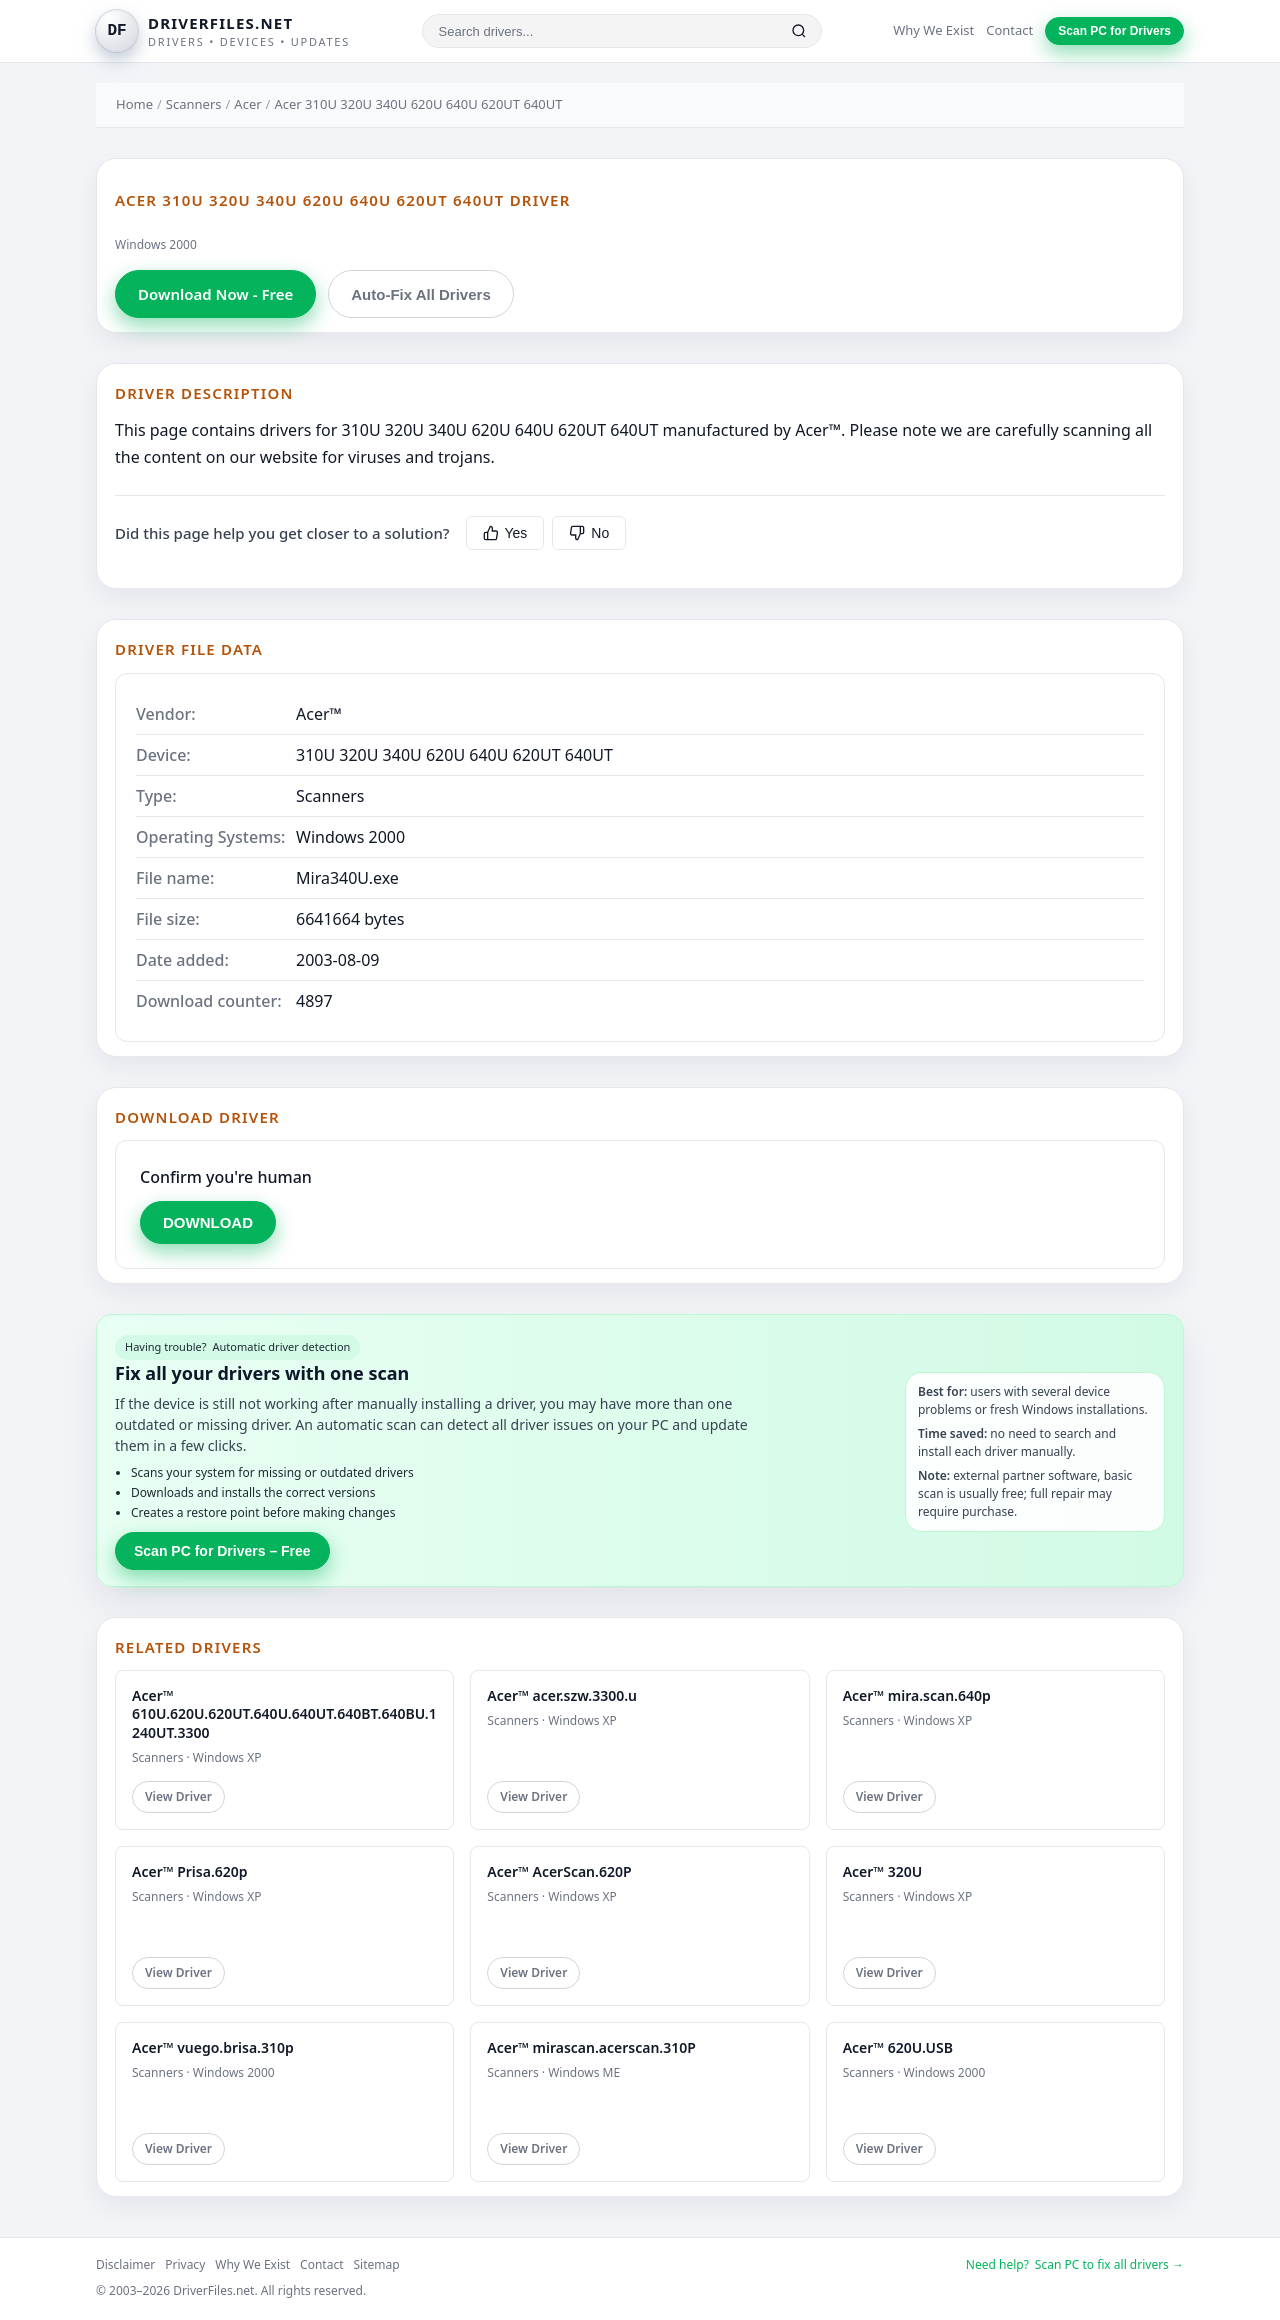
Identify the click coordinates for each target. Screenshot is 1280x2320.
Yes (505, 533)
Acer (247, 104)
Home (134, 104)
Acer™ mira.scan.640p (917, 1695)
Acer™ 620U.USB (898, 2047)
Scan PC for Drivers (1114, 31)
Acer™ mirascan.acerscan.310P (591, 2047)
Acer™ (319, 714)
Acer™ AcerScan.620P (559, 1871)
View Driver (178, 1796)
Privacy (185, 2264)
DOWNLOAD (208, 1222)
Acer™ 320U (883, 1871)
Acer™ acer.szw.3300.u (562, 1695)
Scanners (194, 104)
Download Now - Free (215, 294)
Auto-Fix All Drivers (420, 294)
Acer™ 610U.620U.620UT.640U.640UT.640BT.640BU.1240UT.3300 (284, 1713)
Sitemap (377, 2264)
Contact (1009, 30)
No (589, 533)
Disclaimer (125, 2264)
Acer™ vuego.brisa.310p (213, 2047)
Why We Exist (933, 30)
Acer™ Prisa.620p (190, 1871)
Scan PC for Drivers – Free (222, 1551)
